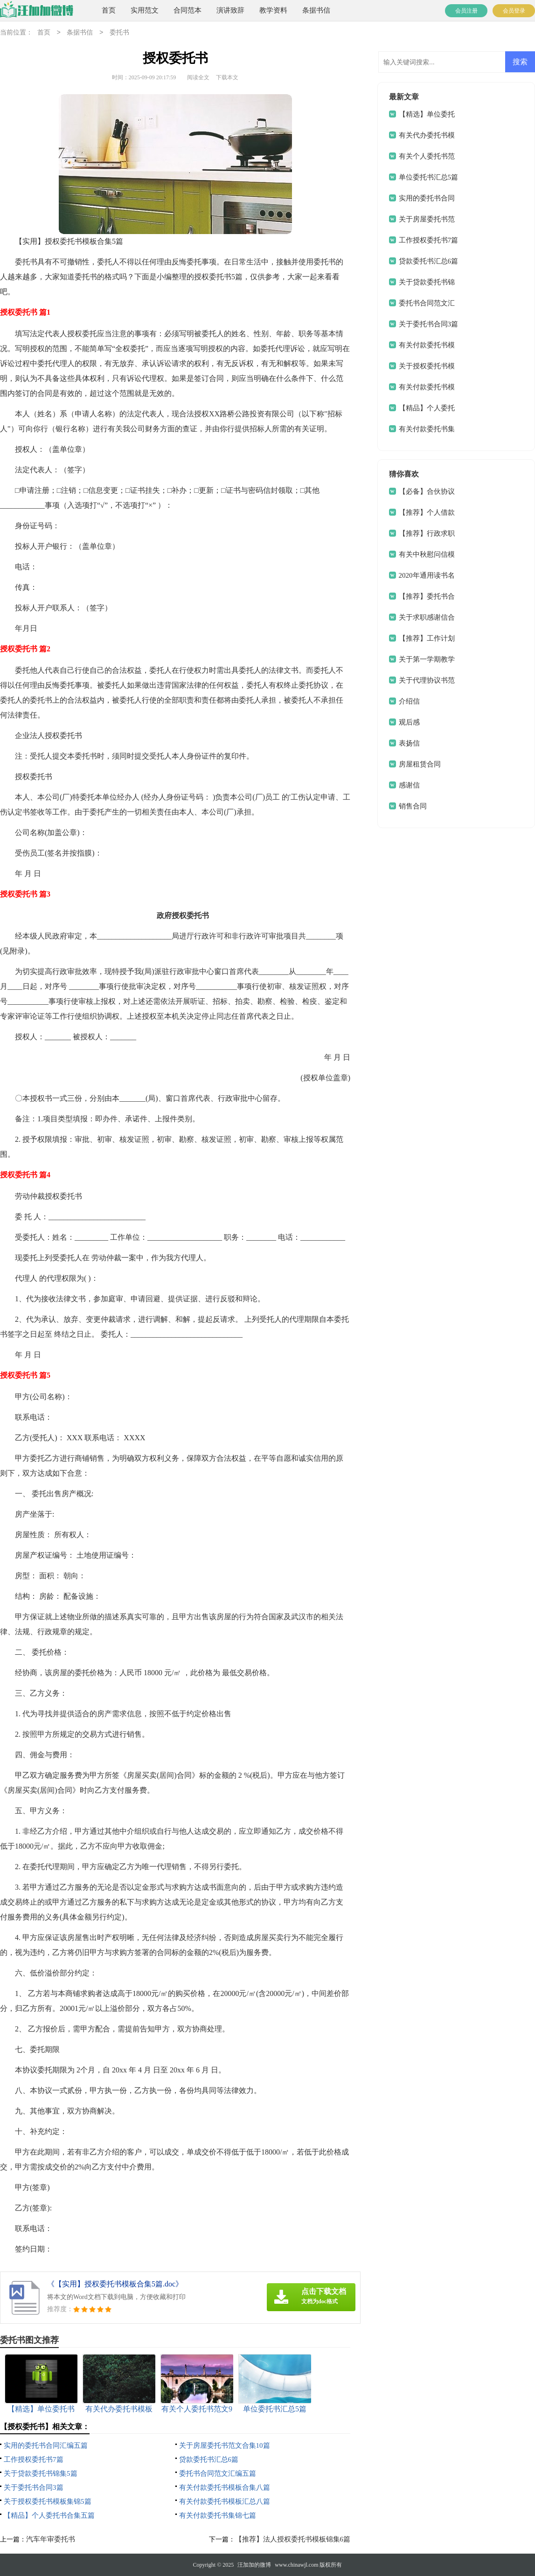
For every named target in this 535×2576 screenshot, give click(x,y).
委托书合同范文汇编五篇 (217, 2473)
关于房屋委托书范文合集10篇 (224, 2445)
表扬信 (409, 743)
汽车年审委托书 (50, 2539)
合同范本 (187, 10)
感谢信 (409, 785)
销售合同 (413, 806)
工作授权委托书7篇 (33, 2459)
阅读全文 (198, 77)
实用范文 (145, 10)
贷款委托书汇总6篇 (209, 2459)
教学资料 (273, 10)
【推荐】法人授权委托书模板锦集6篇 (293, 2539)
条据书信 (316, 10)
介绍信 (409, 701)
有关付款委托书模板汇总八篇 (224, 2501)
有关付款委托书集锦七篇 (217, 2515)
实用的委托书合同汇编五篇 (46, 2445)
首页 (109, 10)
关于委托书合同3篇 (33, 2487)
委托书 (119, 32)
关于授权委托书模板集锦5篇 (47, 2501)
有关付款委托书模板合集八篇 (224, 2487)
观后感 (409, 722)
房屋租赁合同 (420, 764)
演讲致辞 (230, 10)
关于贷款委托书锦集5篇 (40, 2473)
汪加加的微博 (254, 2565)
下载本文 (227, 77)
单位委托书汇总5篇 (429, 177)
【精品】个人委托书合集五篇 (49, 2515)
